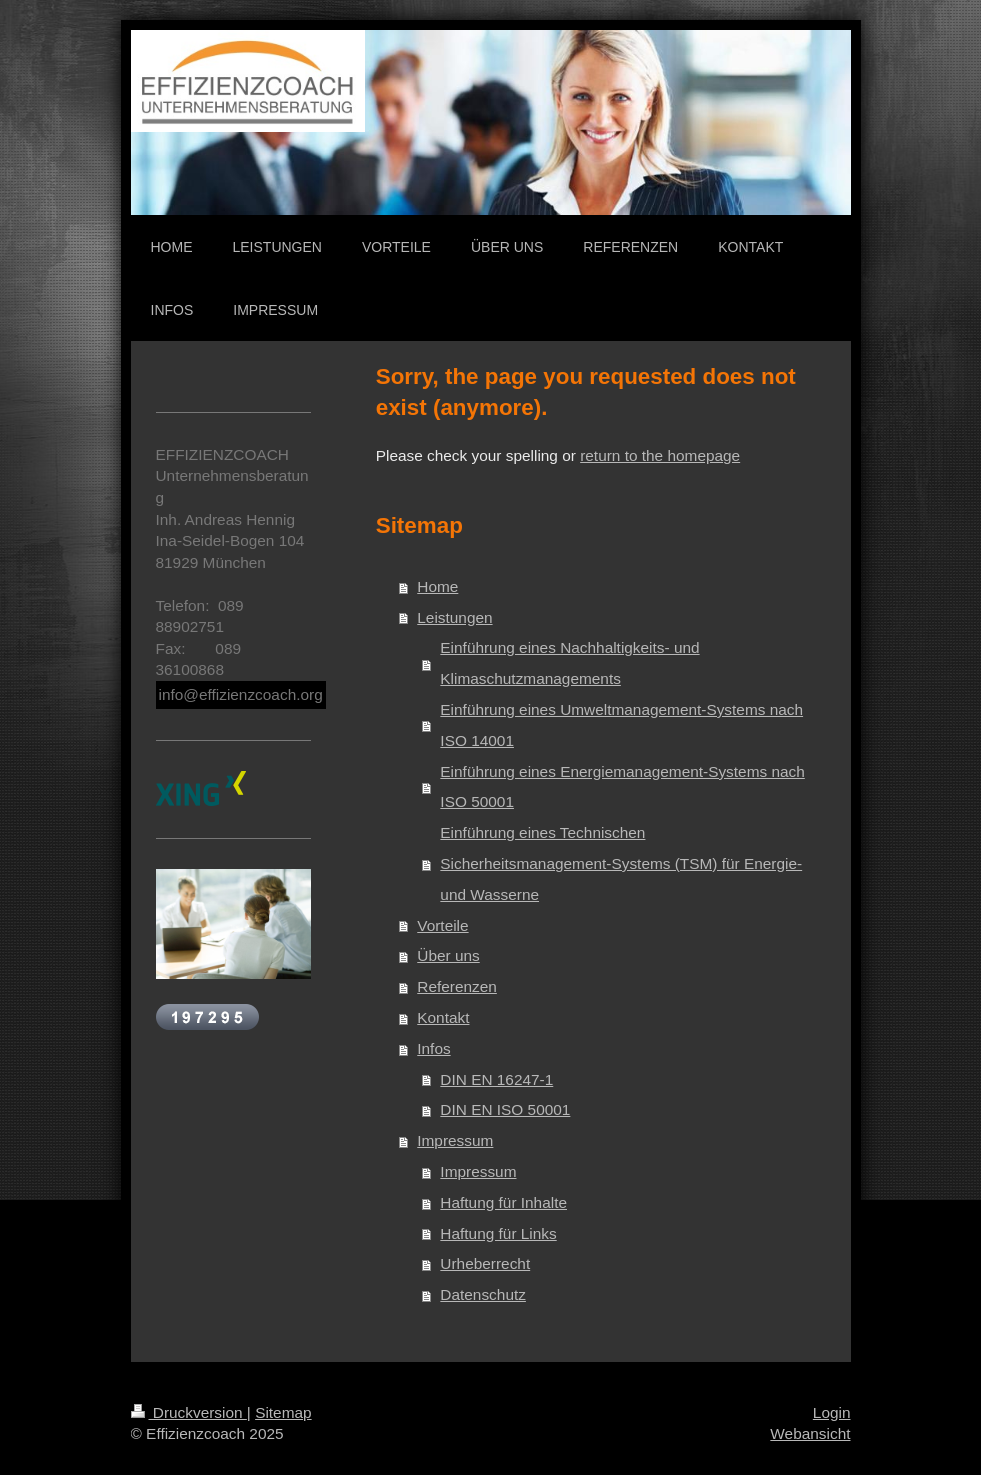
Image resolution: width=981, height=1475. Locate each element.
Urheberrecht (485, 1263)
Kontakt (443, 1017)
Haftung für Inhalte (503, 1202)
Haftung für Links (498, 1233)
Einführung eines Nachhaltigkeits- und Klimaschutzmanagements (569, 663)
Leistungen (454, 617)
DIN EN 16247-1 (496, 1079)
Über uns (448, 955)
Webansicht (810, 1433)
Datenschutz (483, 1294)
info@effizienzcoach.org (241, 694)
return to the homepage (660, 455)
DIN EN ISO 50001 (505, 1109)
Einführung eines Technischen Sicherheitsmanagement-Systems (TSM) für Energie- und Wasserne (621, 863)
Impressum (455, 1140)
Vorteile (442, 925)
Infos (433, 1048)
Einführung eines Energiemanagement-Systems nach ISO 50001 (622, 787)
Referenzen (457, 986)
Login (832, 1412)
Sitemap (283, 1412)
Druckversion (189, 1412)
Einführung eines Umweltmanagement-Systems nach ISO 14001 (621, 725)
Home (437, 586)
